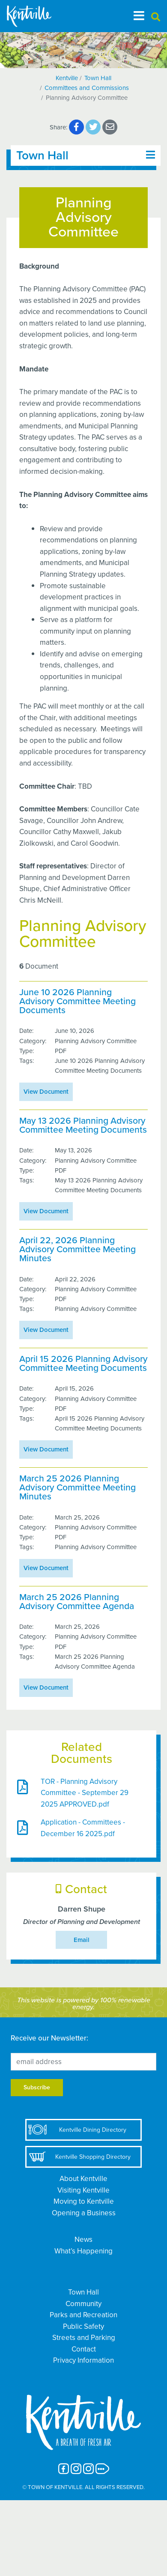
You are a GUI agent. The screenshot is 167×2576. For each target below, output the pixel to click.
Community (83, 2303)
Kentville (67, 78)
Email (81, 1940)
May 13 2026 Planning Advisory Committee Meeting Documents (83, 1125)
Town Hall (97, 78)
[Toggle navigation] (138, 15)
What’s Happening (83, 2251)
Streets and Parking (83, 2337)
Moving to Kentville (84, 2201)
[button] (155, 17)
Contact (84, 2349)
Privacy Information (83, 2360)
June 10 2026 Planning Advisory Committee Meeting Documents (77, 1001)
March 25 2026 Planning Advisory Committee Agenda (76, 1602)
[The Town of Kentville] (39, 16)
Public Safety (83, 2326)
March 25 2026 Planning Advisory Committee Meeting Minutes (77, 1487)
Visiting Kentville (83, 2190)
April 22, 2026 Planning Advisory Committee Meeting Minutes (77, 1249)
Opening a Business (84, 2213)
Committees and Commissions (87, 88)
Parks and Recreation (83, 2315)
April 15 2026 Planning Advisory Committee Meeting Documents (83, 1363)
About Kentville (83, 2178)
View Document (46, 1091)
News (83, 2239)
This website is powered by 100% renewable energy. (83, 2003)
